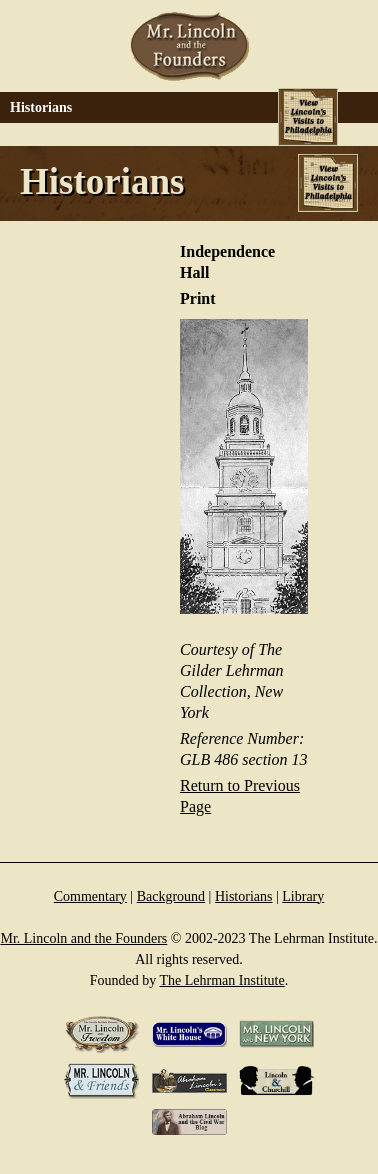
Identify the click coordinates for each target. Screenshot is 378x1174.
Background (171, 896)
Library (303, 896)
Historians (244, 896)
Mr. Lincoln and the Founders (83, 938)
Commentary (90, 896)
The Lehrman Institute (222, 980)
